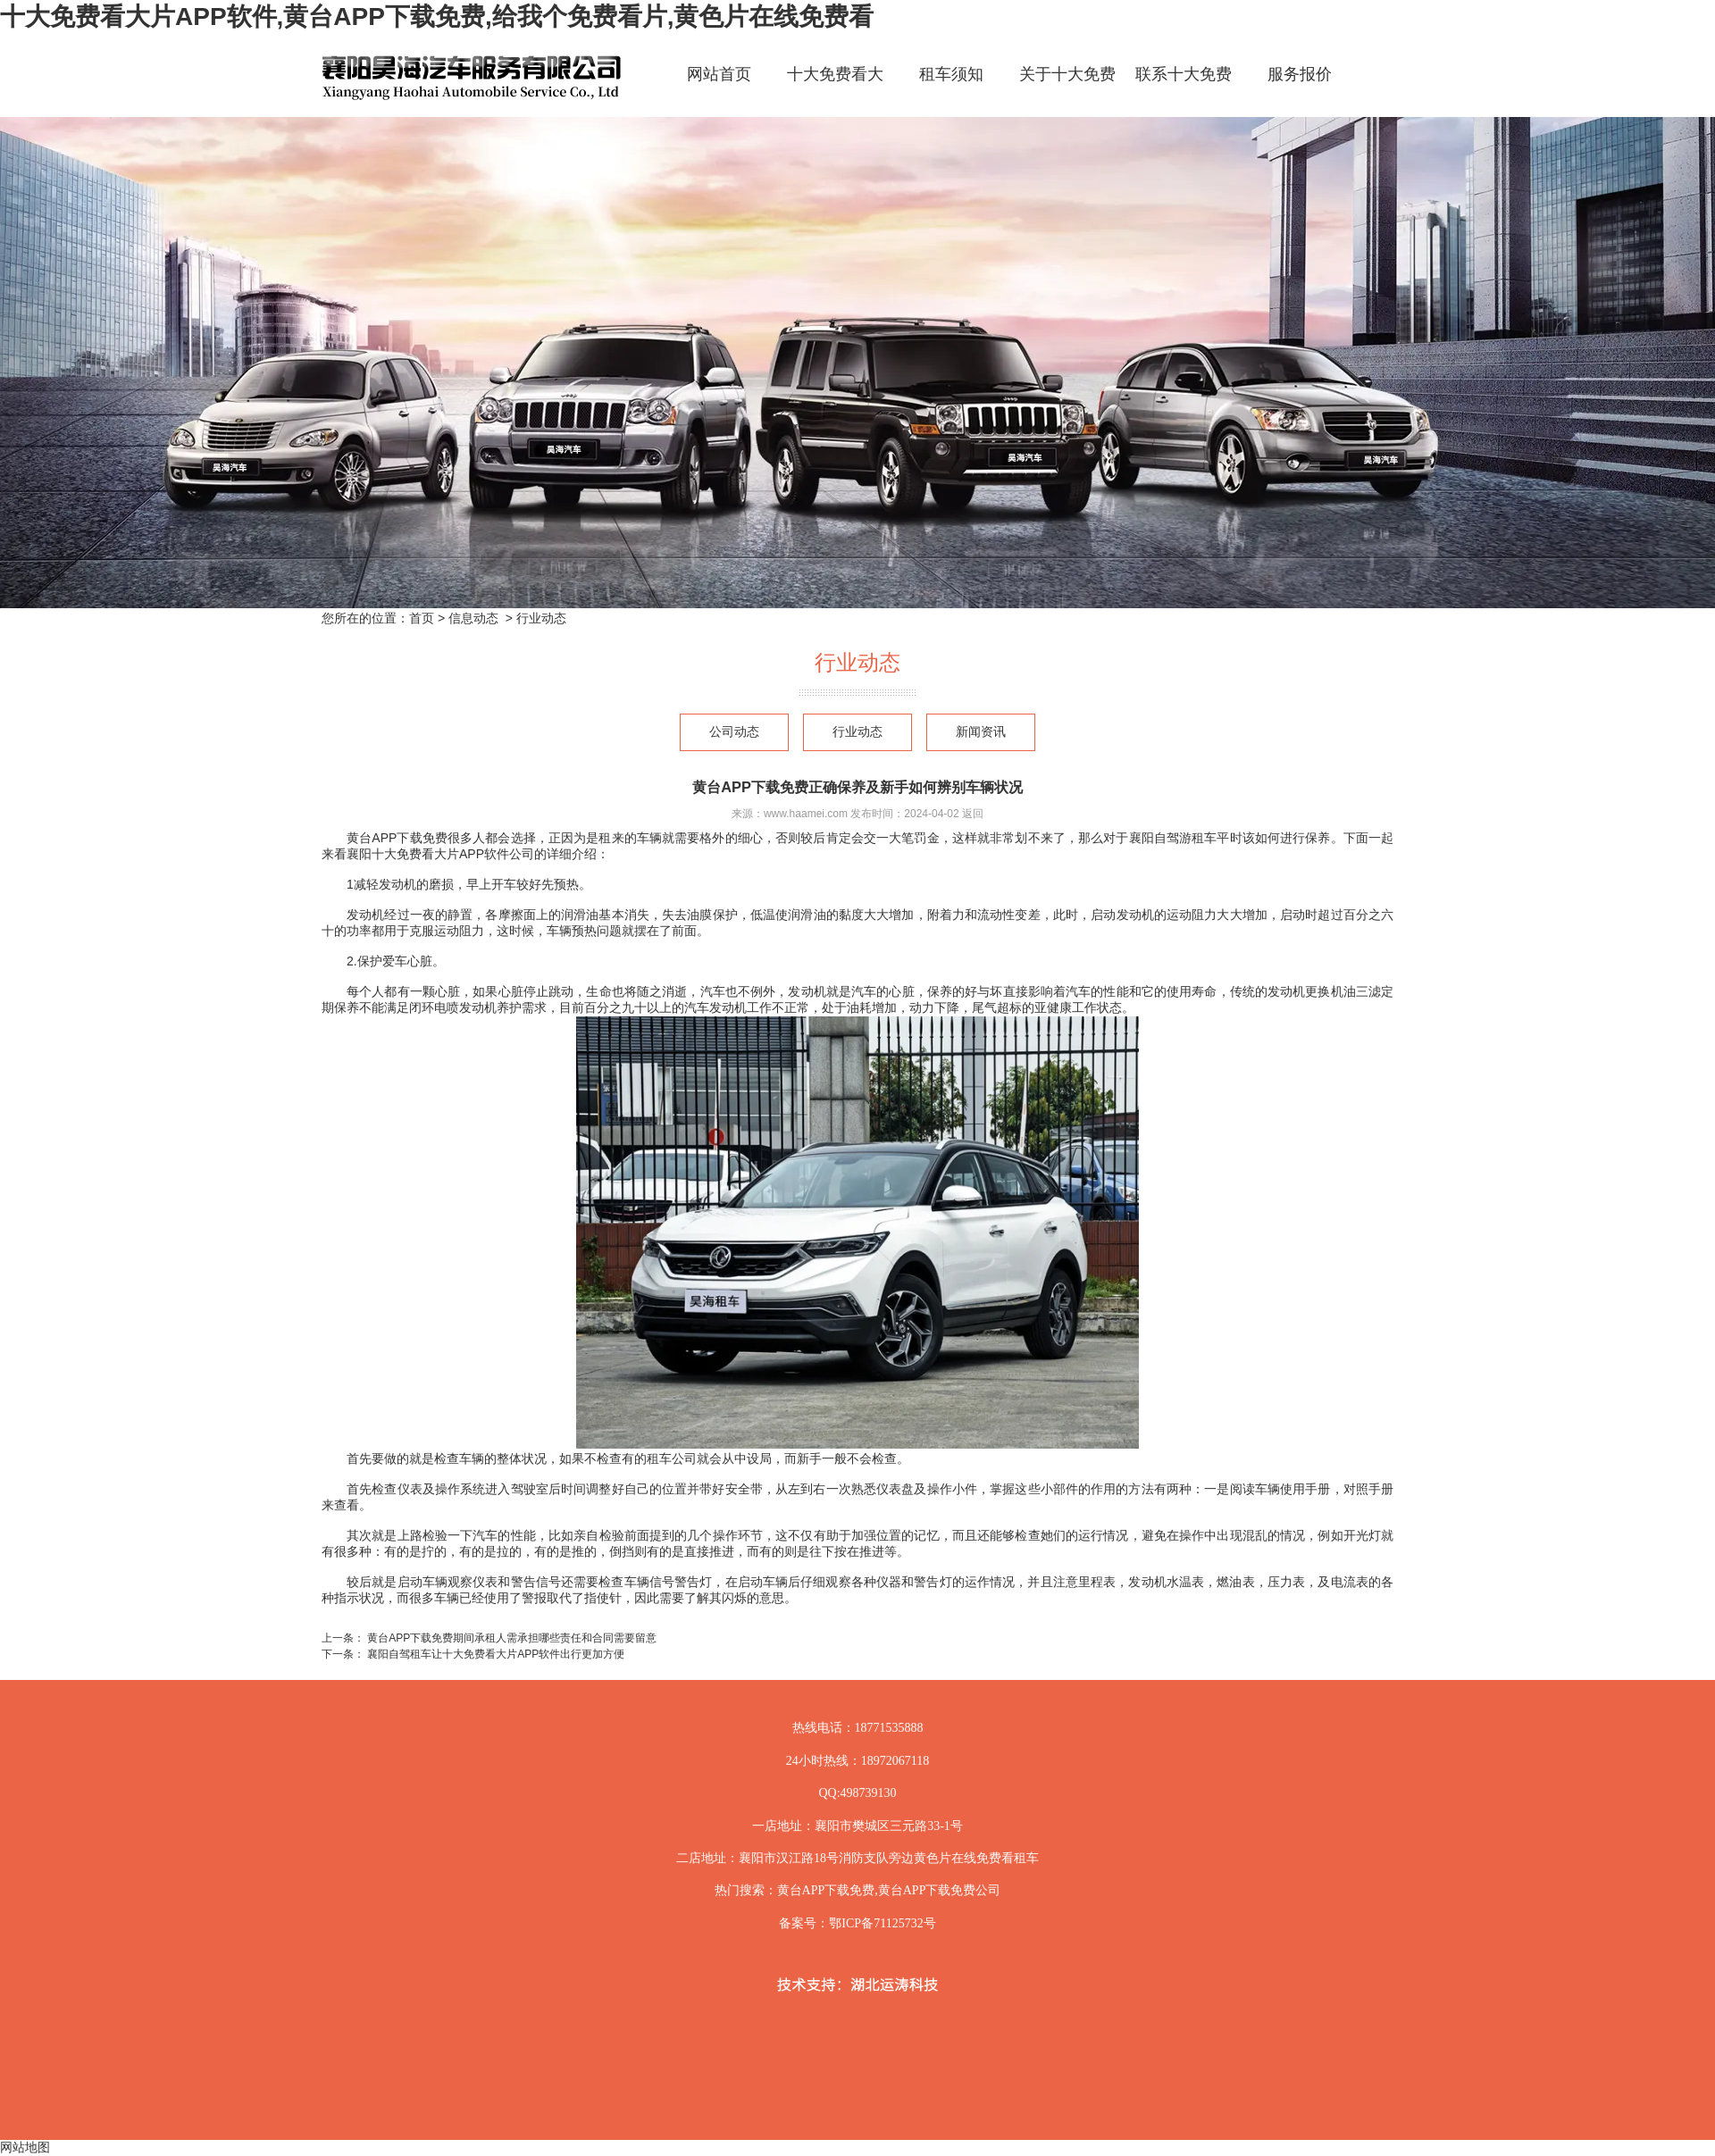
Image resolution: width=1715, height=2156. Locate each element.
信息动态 (473, 618)
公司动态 (734, 732)
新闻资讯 (981, 732)
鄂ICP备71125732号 (882, 1923)
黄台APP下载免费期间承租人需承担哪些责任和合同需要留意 (510, 1638)
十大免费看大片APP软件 (835, 89)
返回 (972, 813)
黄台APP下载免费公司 (939, 1890)
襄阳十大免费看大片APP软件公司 (440, 854)
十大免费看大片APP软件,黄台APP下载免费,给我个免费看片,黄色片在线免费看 (437, 16)
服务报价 (1299, 74)
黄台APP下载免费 (397, 838)
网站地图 (25, 2147)
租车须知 (951, 74)
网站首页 (719, 74)
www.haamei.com (806, 813)
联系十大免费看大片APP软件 (1183, 89)
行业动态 (857, 732)
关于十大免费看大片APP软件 (1067, 89)
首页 (421, 618)
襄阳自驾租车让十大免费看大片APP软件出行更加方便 (494, 1654)
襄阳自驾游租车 (1173, 838)
